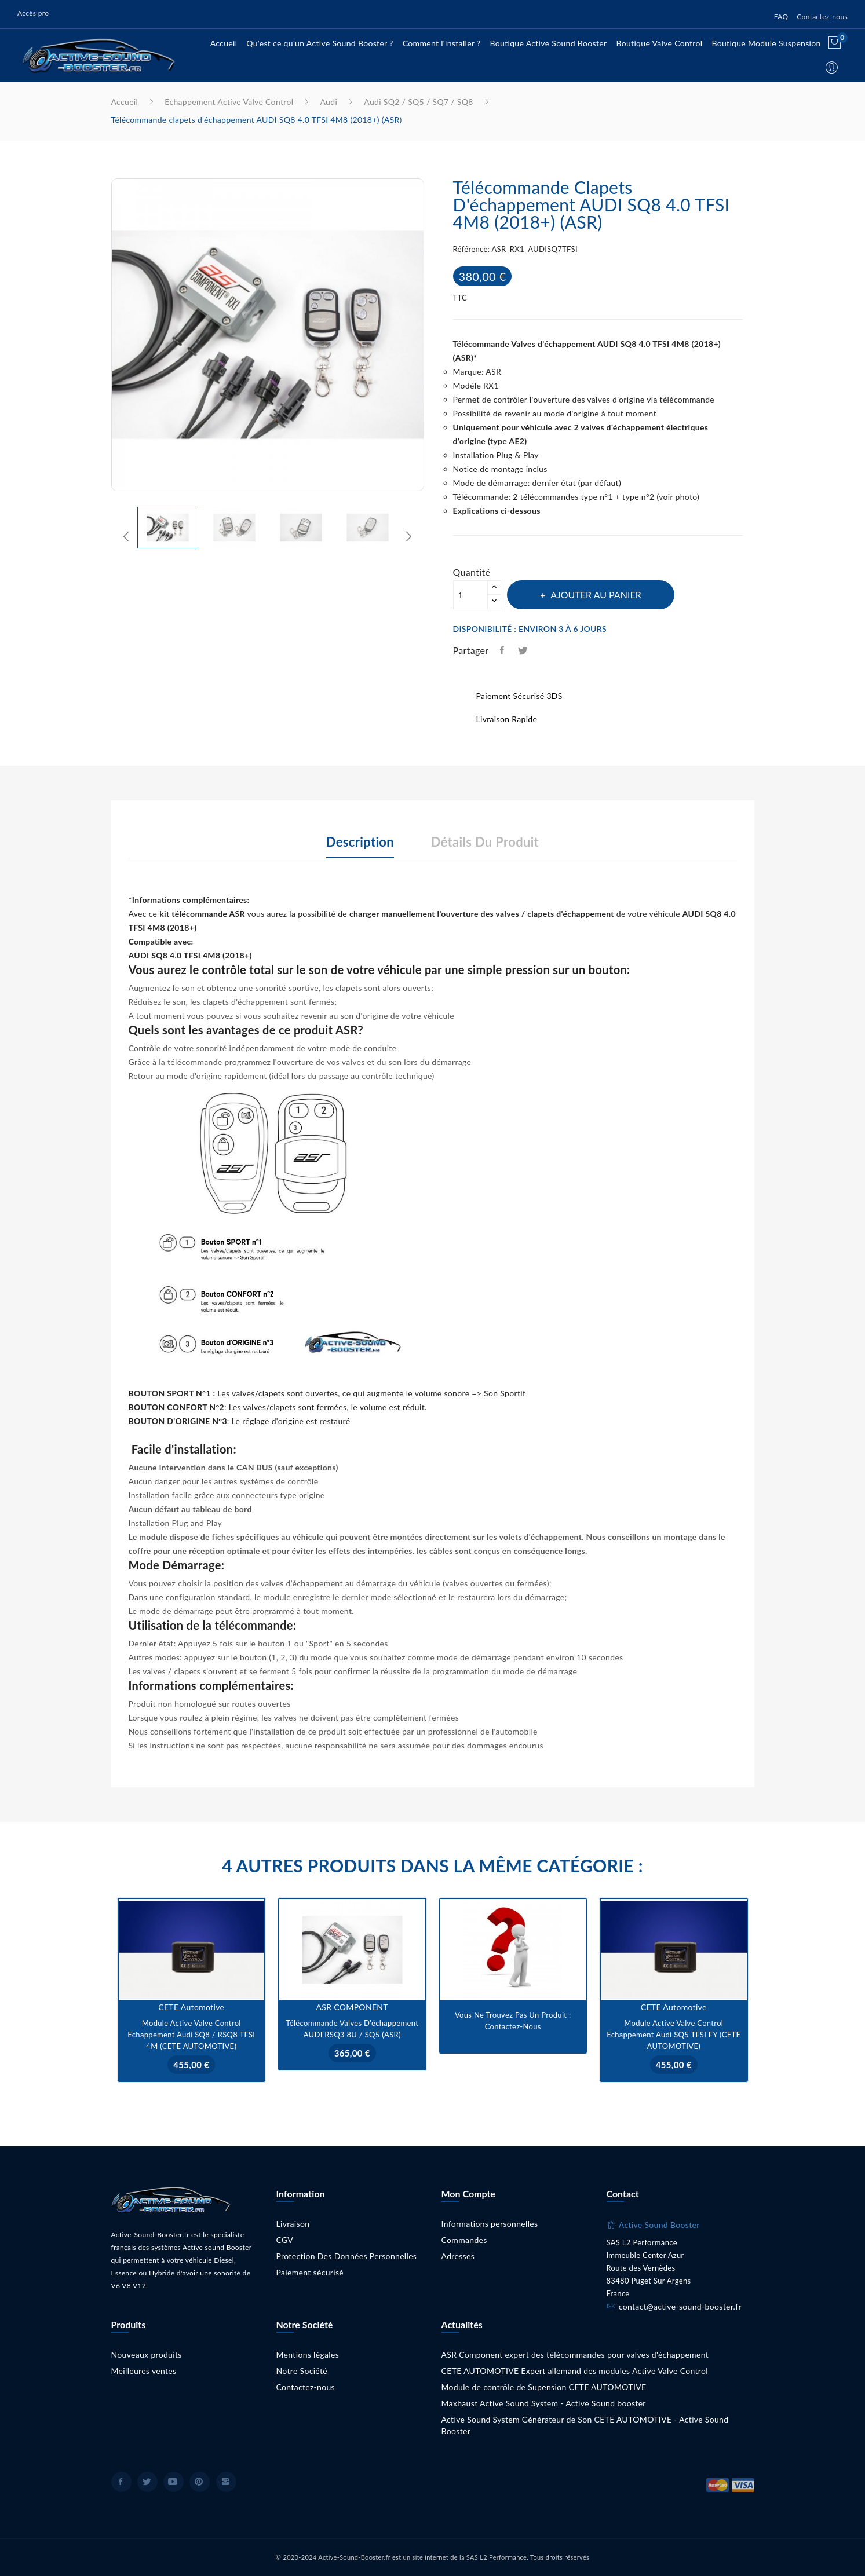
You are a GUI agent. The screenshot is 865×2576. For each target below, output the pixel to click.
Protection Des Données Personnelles (346, 2256)
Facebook (121, 2482)
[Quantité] (470, 594)
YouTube (173, 2482)
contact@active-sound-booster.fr (680, 2306)
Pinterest (199, 2482)
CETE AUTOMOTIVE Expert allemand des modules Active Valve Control (574, 2371)
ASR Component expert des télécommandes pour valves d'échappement (575, 2354)
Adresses (458, 2256)
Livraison (293, 2224)
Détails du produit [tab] (485, 842)
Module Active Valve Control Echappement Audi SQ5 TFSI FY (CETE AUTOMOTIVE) (673, 2034)
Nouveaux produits (146, 2354)
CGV (285, 2240)
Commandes (464, 2240)
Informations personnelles (489, 2224)
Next (433, 337)
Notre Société (302, 2371)
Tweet (523, 650)
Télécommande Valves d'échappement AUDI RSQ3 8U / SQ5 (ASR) (352, 2028)
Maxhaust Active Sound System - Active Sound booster (543, 2403)
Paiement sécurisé (310, 2272)
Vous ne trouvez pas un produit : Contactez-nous (513, 2020)
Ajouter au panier (596, 594)
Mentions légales (308, 2354)
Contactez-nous (822, 16)
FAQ (781, 16)
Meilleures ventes (144, 2371)
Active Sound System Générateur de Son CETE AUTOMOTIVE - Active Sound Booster (585, 2425)
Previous (102, 337)
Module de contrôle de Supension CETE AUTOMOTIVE (544, 2387)
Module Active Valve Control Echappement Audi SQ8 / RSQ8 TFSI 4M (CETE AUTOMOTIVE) (191, 2034)
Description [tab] (360, 842)
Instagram (226, 2482)
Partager (503, 650)
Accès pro (33, 13)
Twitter (147, 2482)
